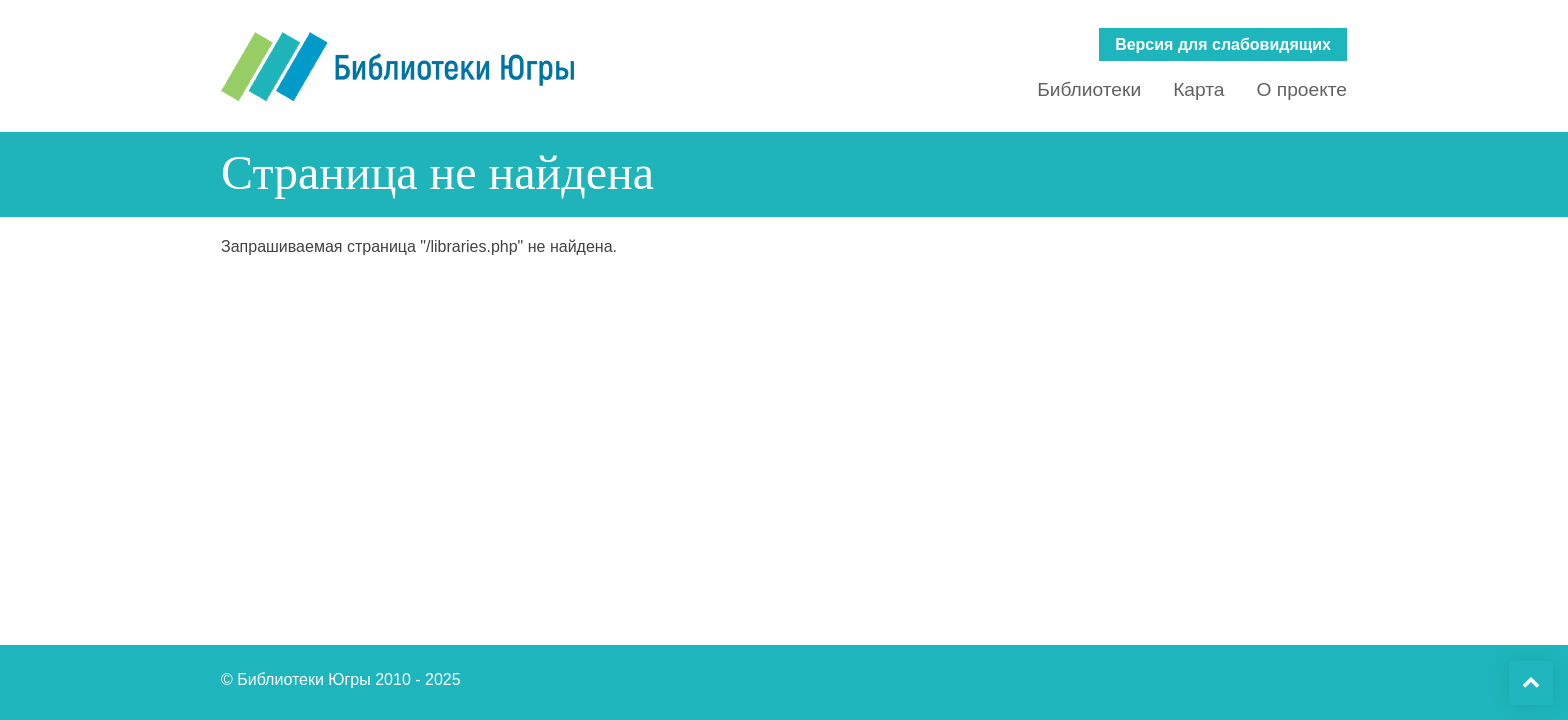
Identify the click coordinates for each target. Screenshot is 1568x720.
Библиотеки (1089, 89)
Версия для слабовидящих (1223, 44)
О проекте (1301, 89)
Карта (1198, 89)
